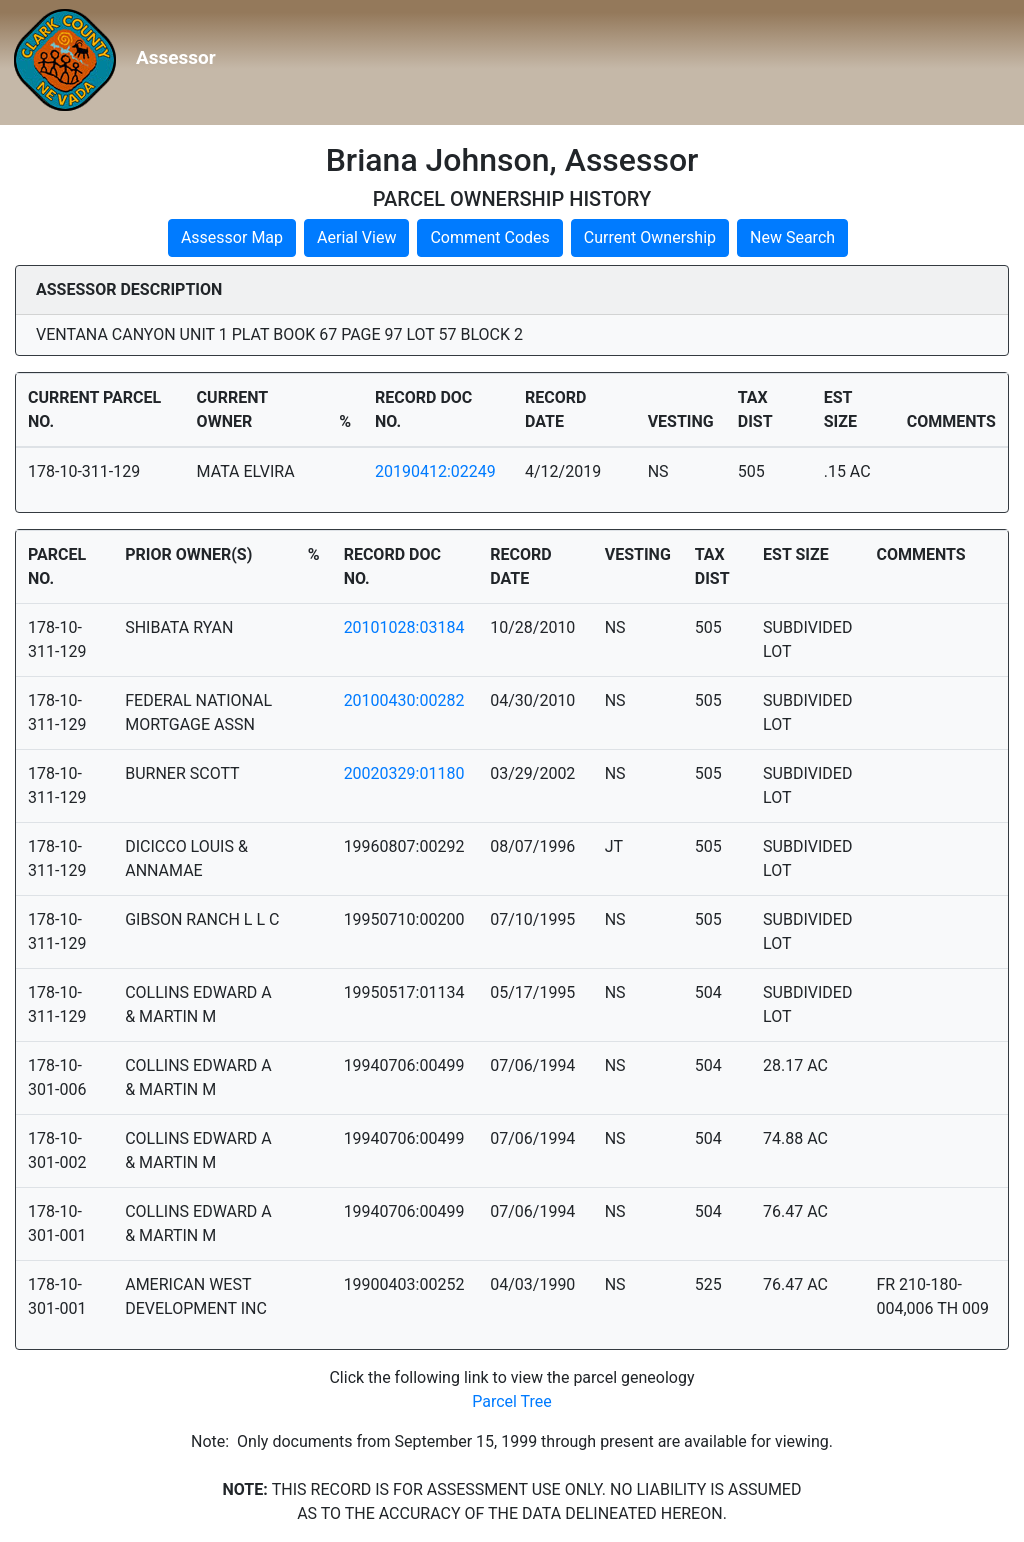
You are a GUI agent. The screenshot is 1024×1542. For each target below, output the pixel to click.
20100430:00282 (404, 700)
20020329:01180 (404, 773)
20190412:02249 (435, 471)
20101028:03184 (404, 627)
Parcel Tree (512, 1401)
